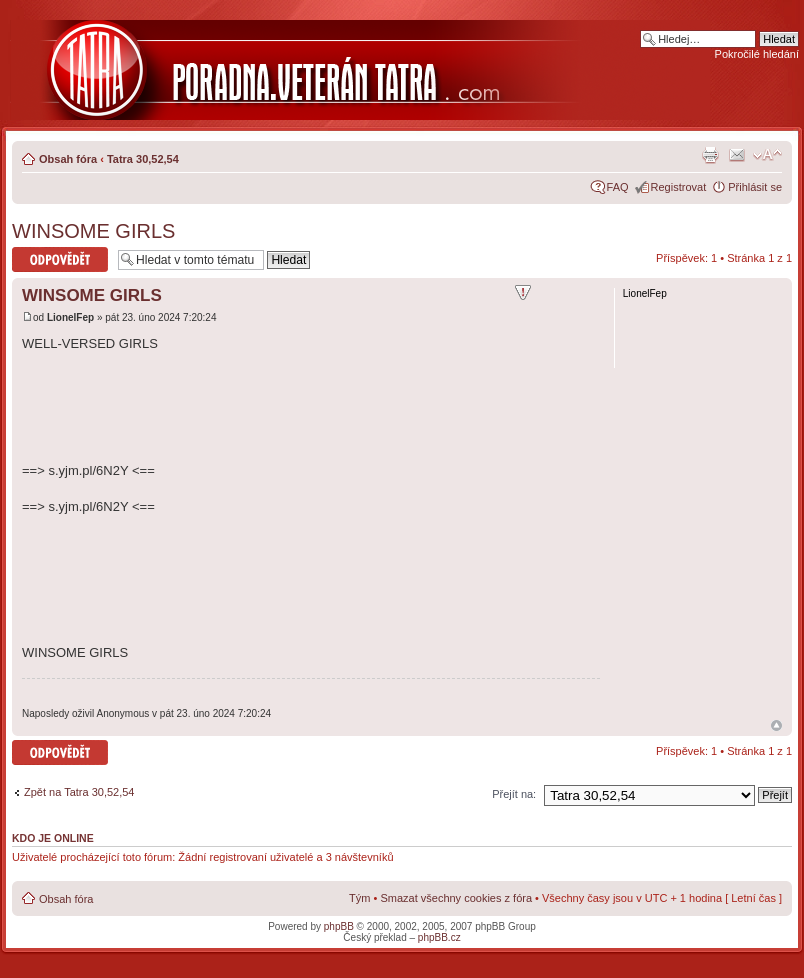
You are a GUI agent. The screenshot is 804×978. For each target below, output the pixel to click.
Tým (359, 898)
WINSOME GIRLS (93, 231)
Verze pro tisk (710, 155)
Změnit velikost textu (767, 155)
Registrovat (679, 187)
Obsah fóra (68, 159)
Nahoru (776, 725)
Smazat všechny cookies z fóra (456, 898)
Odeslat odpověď (60, 259)
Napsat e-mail (737, 155)
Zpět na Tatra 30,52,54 (79, 792)
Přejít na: (514, 794)
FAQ (618, 187)
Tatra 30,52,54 (143, 159)
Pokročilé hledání (757, 54)
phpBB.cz (439, 937)
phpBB (339, 926)
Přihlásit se (755, 187)
